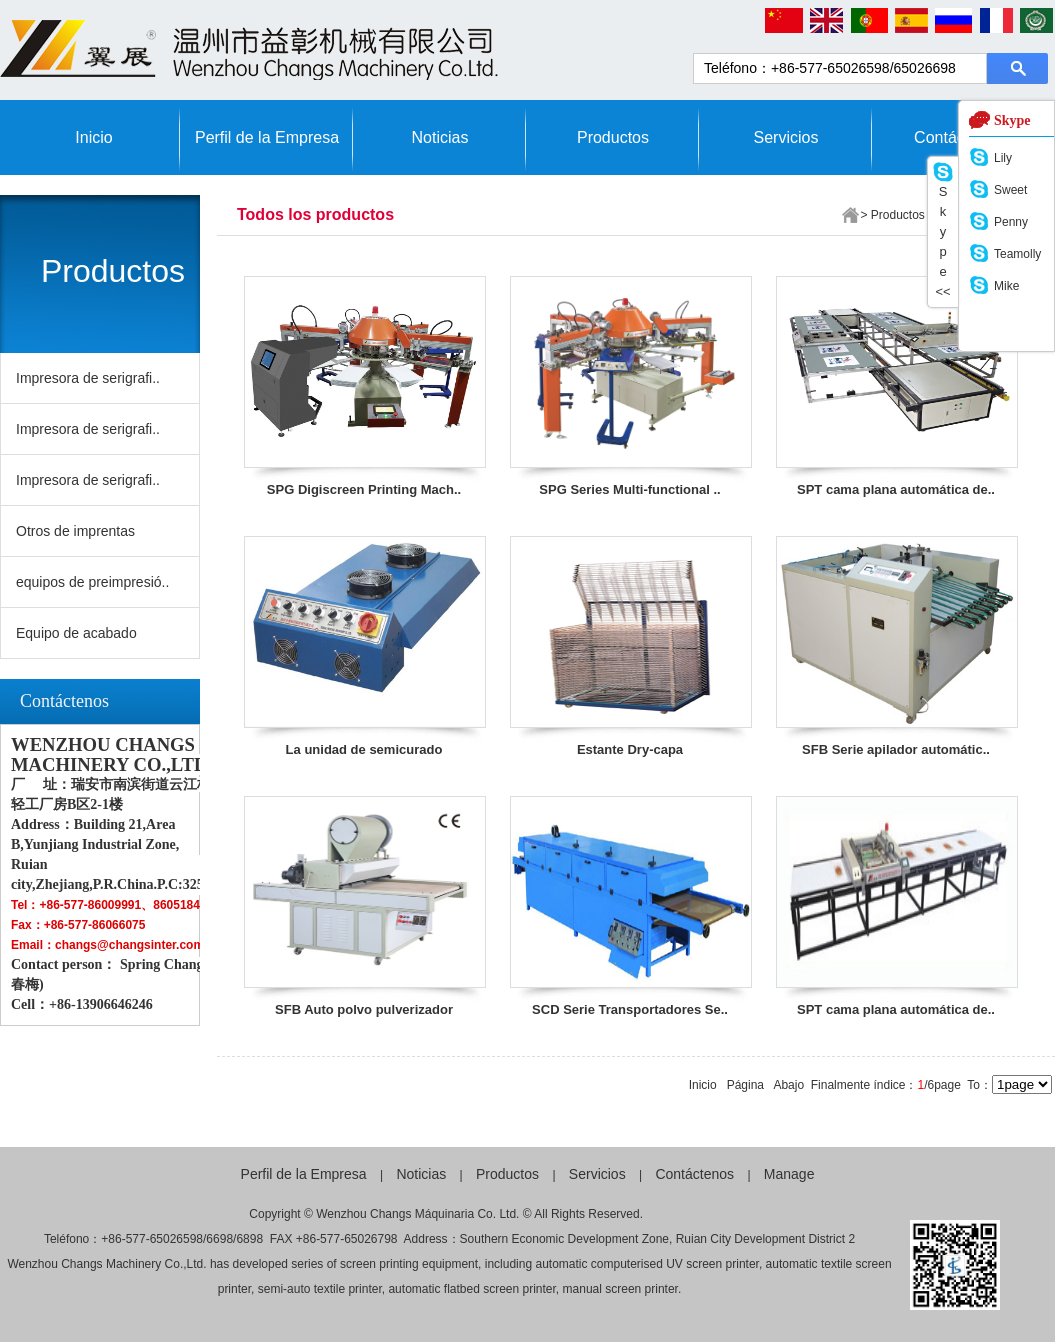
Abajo (788, 1085)
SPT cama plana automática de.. (896, 489)
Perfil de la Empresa (267, 137)
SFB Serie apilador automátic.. (896, 749)
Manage (789, 1174)
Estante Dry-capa (630, 749)
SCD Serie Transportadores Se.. (630, 1009)
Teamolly (1017, 254)
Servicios (786, 137)
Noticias (440, 137)
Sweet (1010, 190)
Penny (1011, 222)
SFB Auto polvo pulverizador (364, 1009)
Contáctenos (694, 1174)
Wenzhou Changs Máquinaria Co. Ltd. (417, 1214)
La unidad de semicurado (364, 749)
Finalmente (840, 1085)
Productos (613, 137)
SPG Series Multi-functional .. (629, 489)
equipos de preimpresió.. (92, 582)
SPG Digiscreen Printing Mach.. (364, 489)
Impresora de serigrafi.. (88, 378)
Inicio (93, 137)
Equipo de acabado (76, 633)
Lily (1003, 158)
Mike (1006, 286)
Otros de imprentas (75, 531)
